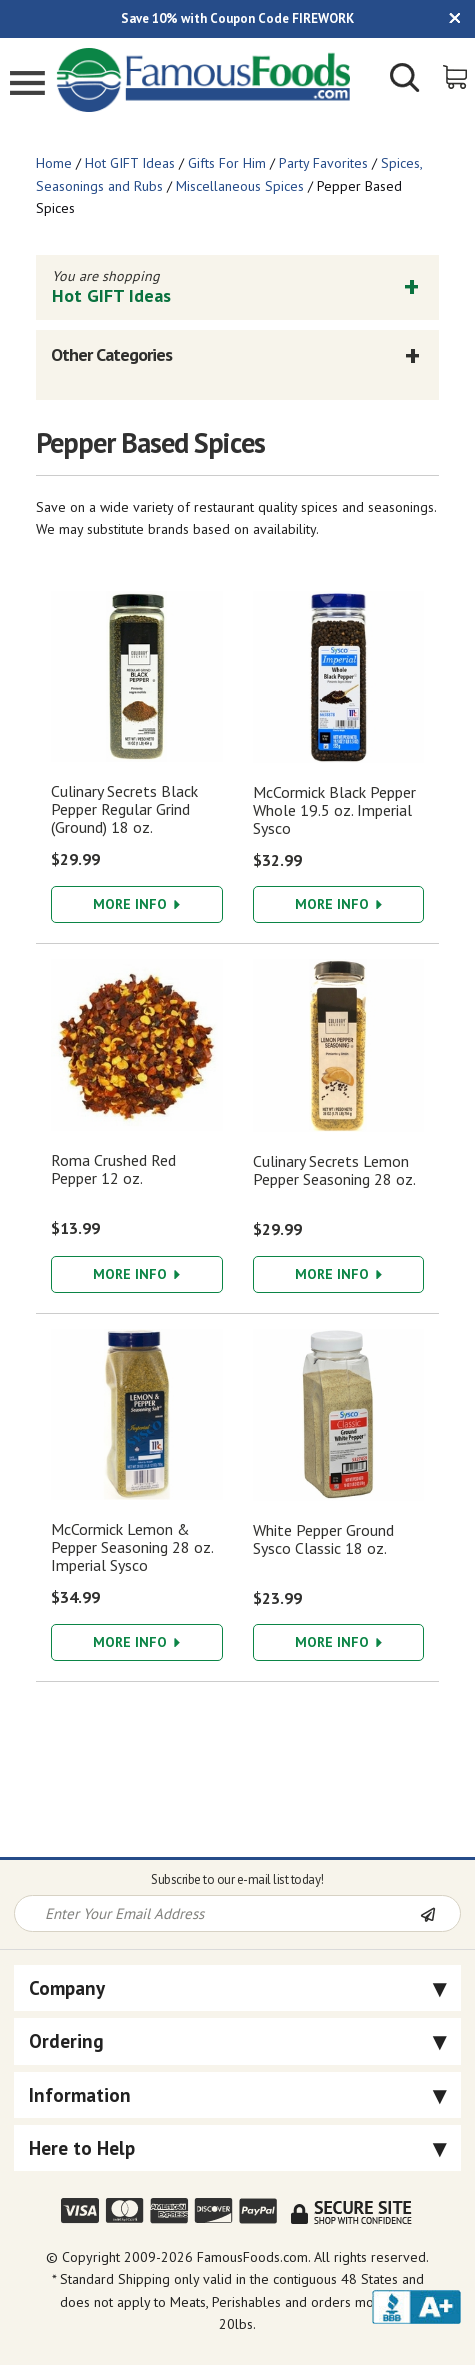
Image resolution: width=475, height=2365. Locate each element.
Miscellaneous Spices (240, 186)
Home (54, 163)
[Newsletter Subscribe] (440, 1915)
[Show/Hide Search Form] (405, 80)
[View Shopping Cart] (456, 75)
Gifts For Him (227, 163)
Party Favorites (323, 163)
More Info (136, 904)
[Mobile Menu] (27, 85)
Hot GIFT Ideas (130, 163)
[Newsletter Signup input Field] (217, 1913)
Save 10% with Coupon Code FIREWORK (237, 18)
